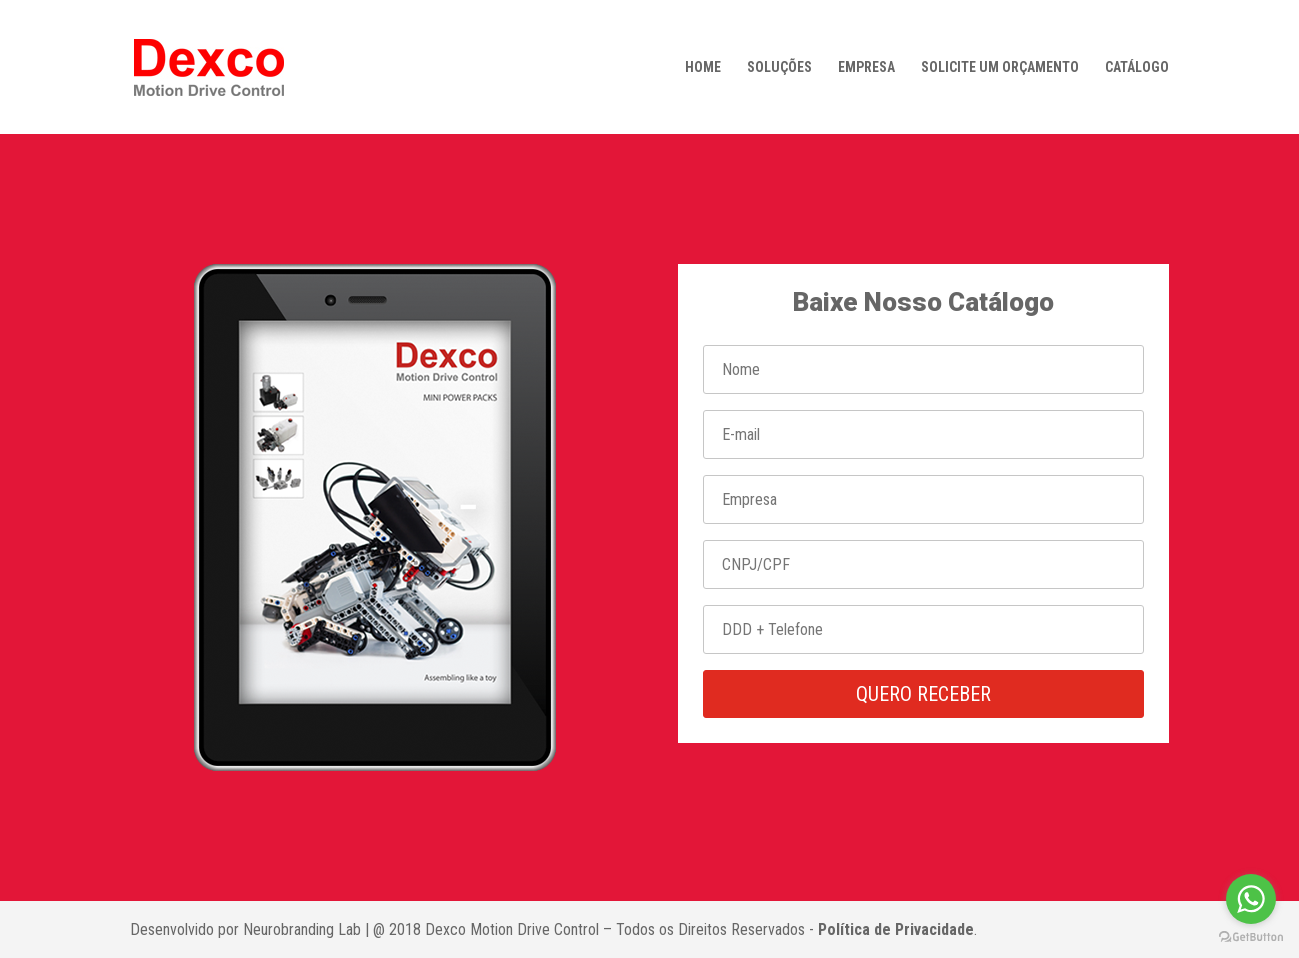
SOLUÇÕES (779, 67)
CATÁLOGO (1137, 67)
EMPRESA (866, 67)
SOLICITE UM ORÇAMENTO (1000, 67)
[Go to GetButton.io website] (1251, 937)
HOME (703, 67)
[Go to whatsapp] (1251, 899)
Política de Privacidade (896, 929)
